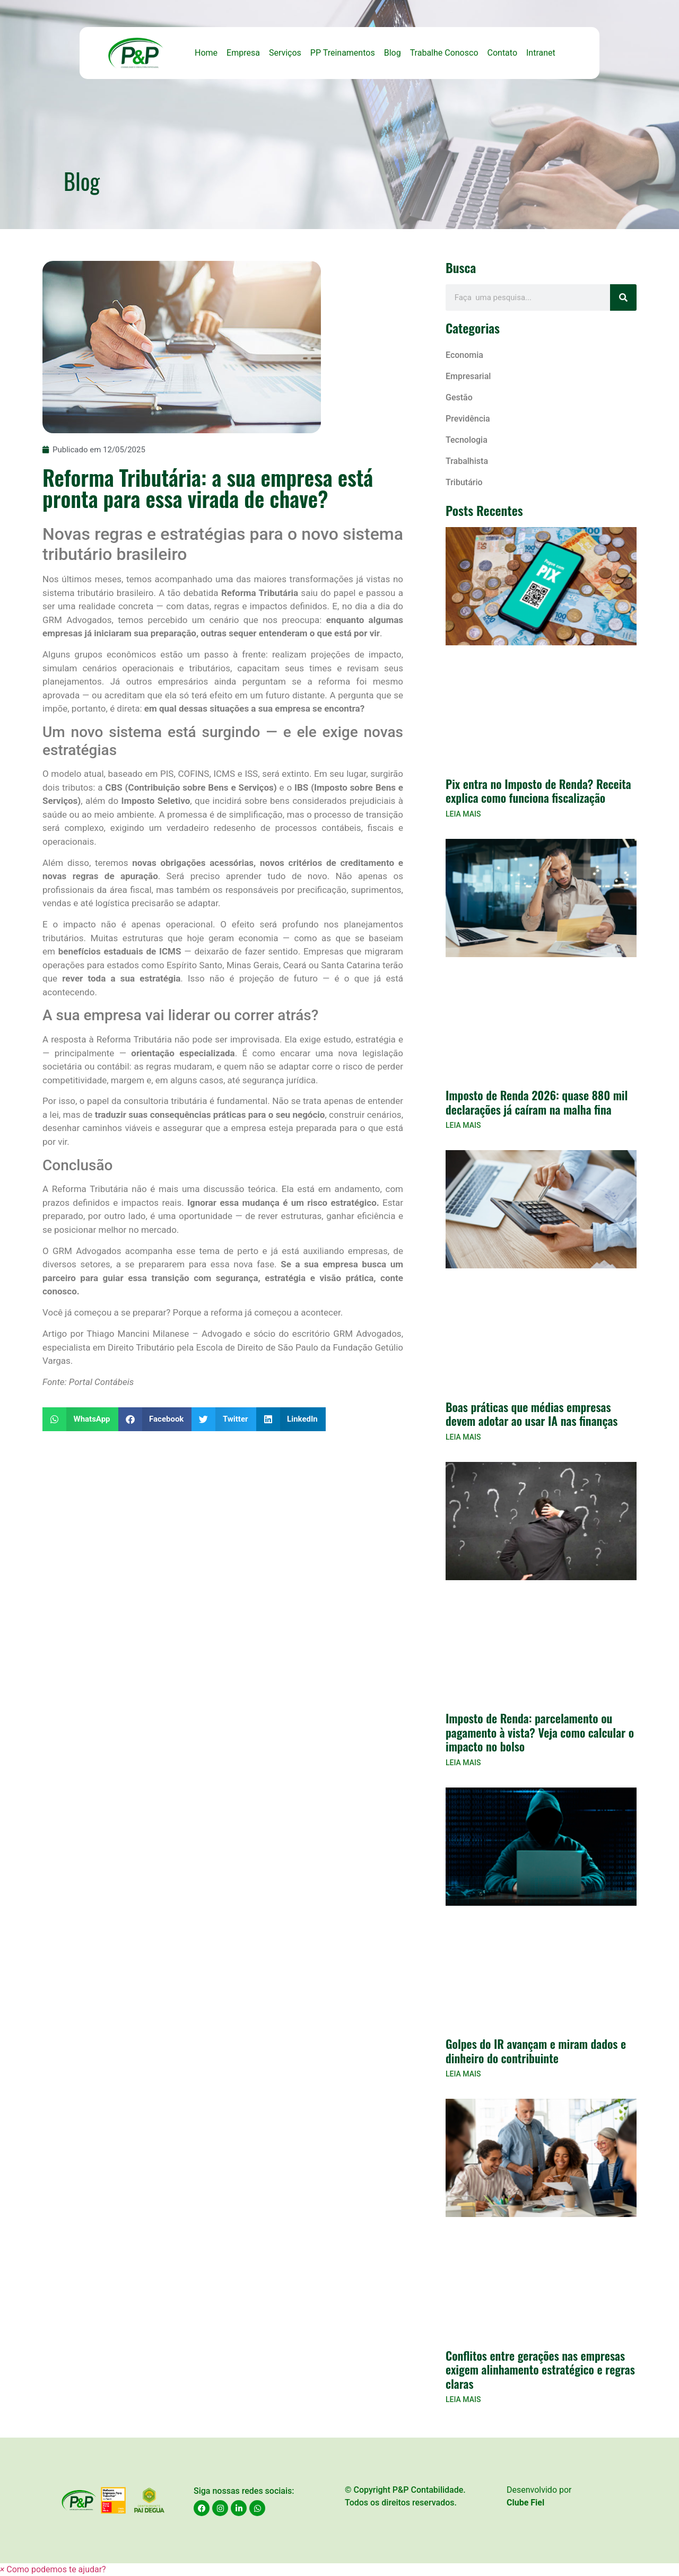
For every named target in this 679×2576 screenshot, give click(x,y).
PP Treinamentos (342, 53)
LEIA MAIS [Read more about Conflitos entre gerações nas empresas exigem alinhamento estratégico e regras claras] (463, 2399)
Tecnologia (467, 440)
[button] (80, 1419)
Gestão (459, 397)
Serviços (285, 53)
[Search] (623, 297)
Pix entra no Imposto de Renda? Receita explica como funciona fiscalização (538, 790)
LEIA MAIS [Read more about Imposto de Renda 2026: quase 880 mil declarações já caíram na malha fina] (463, 1125)
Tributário (464, 482)
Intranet (540, 53)
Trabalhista (467, 461)
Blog (392, 53)
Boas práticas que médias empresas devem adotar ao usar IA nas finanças (531, 1413)
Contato (503, 53)
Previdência (468, 419)
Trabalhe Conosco (444, 53)
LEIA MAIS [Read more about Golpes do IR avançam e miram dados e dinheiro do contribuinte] (463, 2074)
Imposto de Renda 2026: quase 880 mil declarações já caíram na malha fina (537, 1102)
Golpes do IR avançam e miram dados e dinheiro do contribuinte (536, 2050)
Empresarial (468, 376)
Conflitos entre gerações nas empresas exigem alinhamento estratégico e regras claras (540, 2369)
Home (206, 53)
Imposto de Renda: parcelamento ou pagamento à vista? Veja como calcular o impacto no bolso (540, 1732)
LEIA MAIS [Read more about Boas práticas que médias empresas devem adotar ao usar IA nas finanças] (463, 1437)
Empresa (243, 53)
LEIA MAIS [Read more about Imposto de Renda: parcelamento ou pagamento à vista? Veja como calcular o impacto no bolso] (463, 1762)
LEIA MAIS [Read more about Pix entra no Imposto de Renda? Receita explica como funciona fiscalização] (463, 814)
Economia (464, 355)
